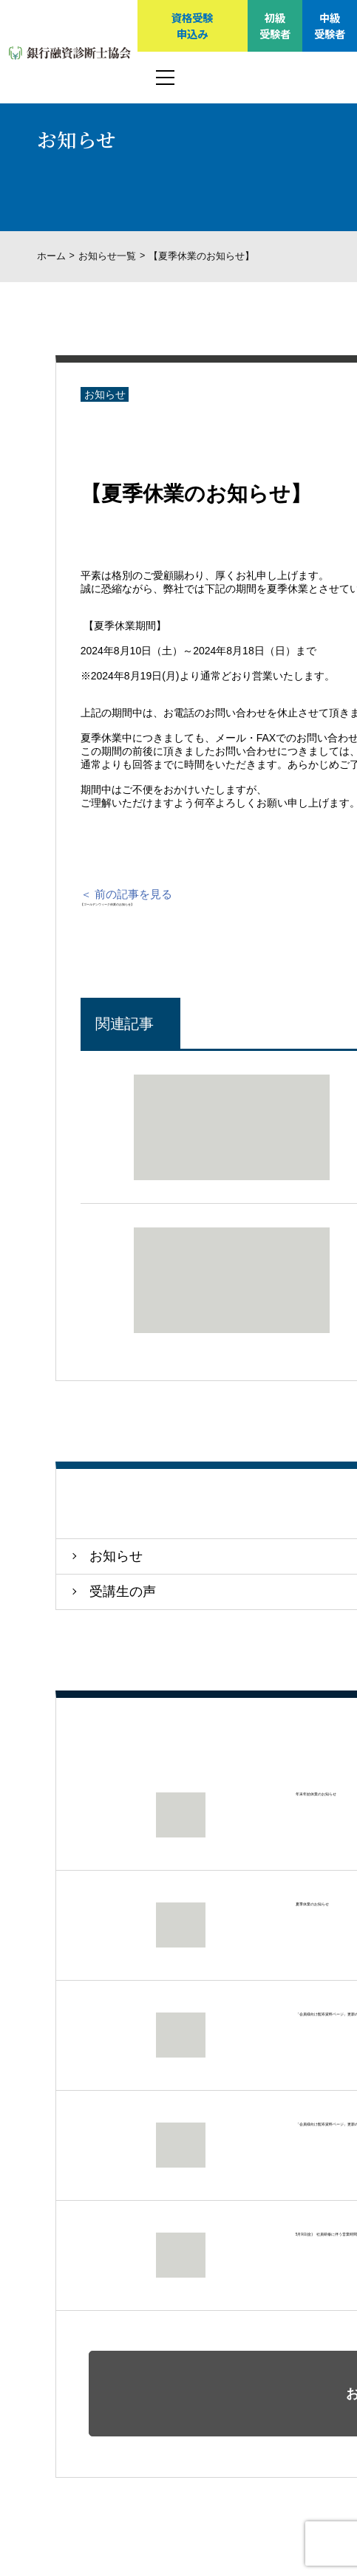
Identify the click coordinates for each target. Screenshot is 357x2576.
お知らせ (105, 394)
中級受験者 (329, 25)
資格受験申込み (192, 25)
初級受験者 (274, 25)
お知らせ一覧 (107, 256)
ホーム (51, 256)
